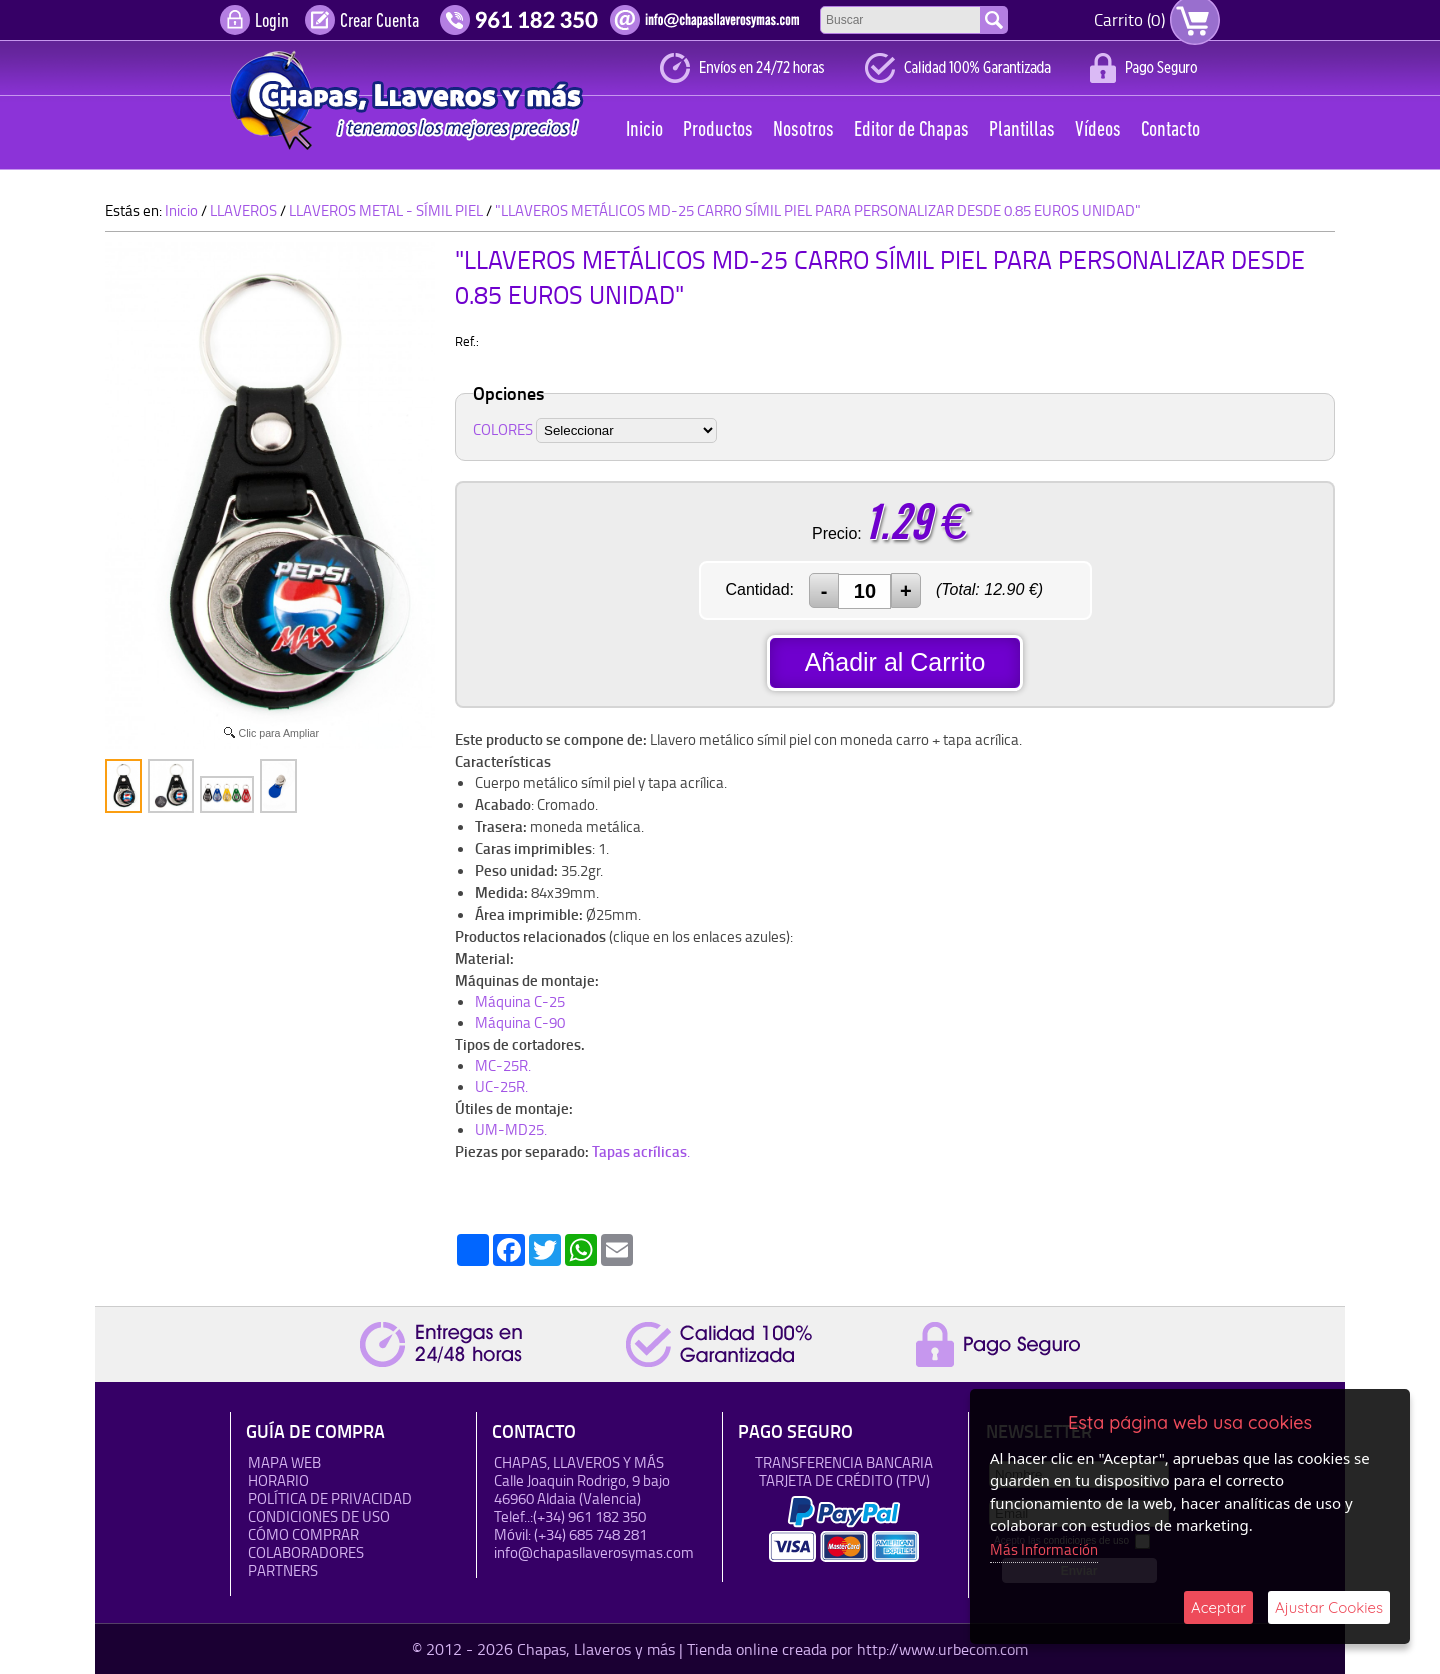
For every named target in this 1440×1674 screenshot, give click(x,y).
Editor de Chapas (911, 130)
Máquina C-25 (520, 1001)
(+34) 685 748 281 (590, 1534)
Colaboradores (306, 1552)
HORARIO (278, 1480)
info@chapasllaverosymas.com (594, 1552)
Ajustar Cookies (1329, 1607)
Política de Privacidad (330, 1498)
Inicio (644, 130)
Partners (283, 1570)
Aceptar (1218, 1607)
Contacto (1170, 130)
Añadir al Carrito (895, 662)
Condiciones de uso (319, 1516)
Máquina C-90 (520, 1022)
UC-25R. (501, 1086)
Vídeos (1098, 130)
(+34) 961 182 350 (589, 1516)
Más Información (1044, 1549)
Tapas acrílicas (639, 1151)
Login (272, 22)
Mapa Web (284, 1462)
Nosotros (803, 130)
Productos (718, 130)
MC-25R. (503, 1065)
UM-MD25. (511, 1129)
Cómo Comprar (303, 1534)
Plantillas (1022, 130)
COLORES (503, 429)
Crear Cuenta (379, 22)
